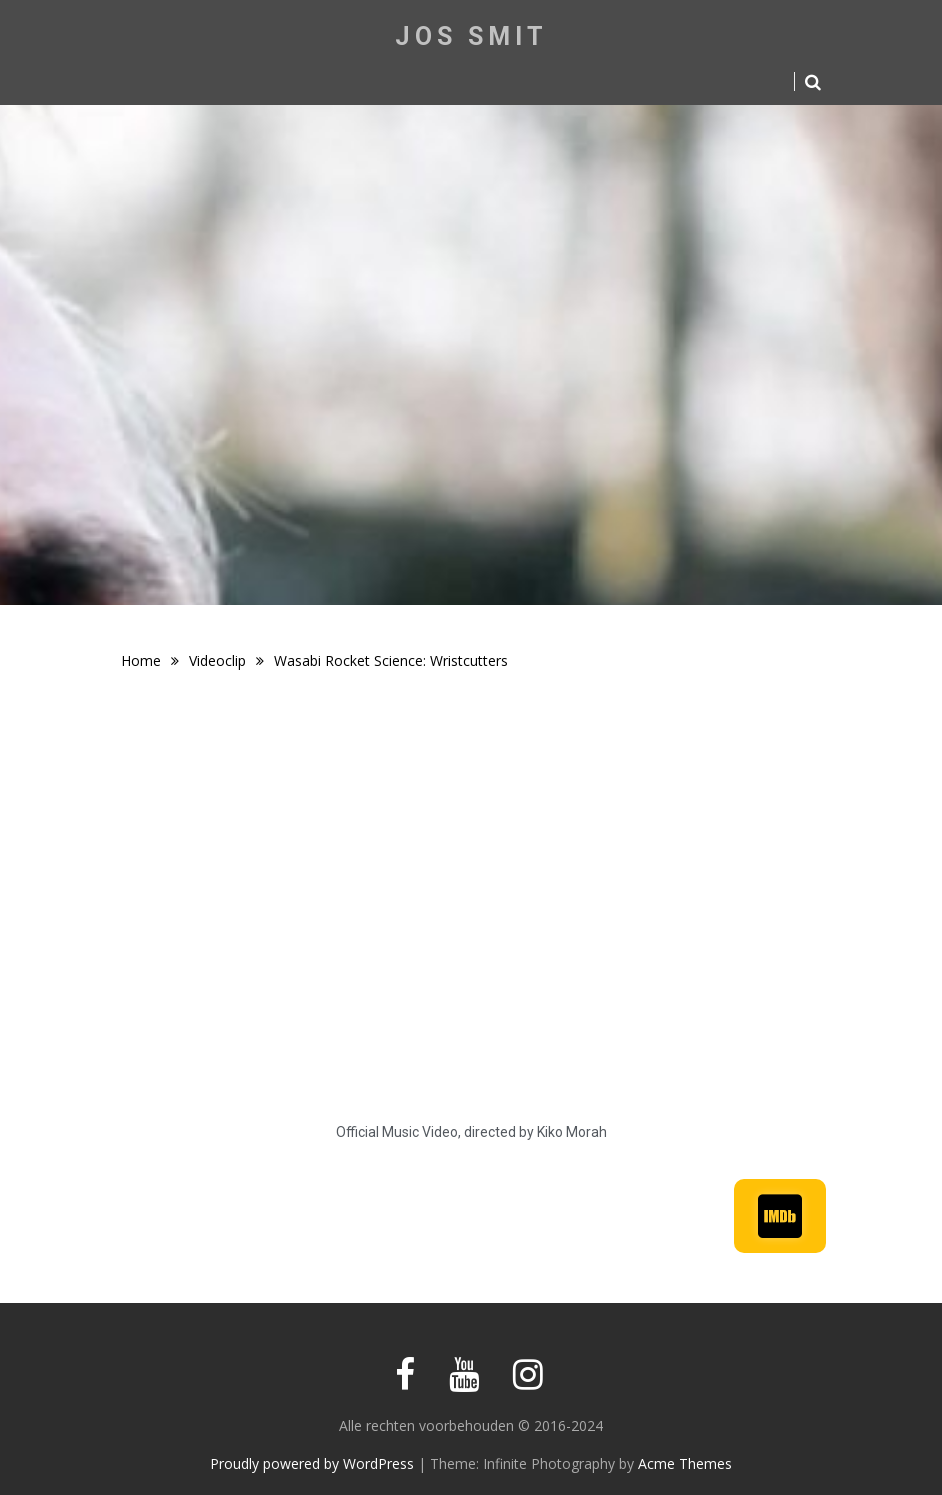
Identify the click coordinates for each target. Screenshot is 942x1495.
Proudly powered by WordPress (312, 1463)
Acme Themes (685, 1463)
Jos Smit (471, 36)
